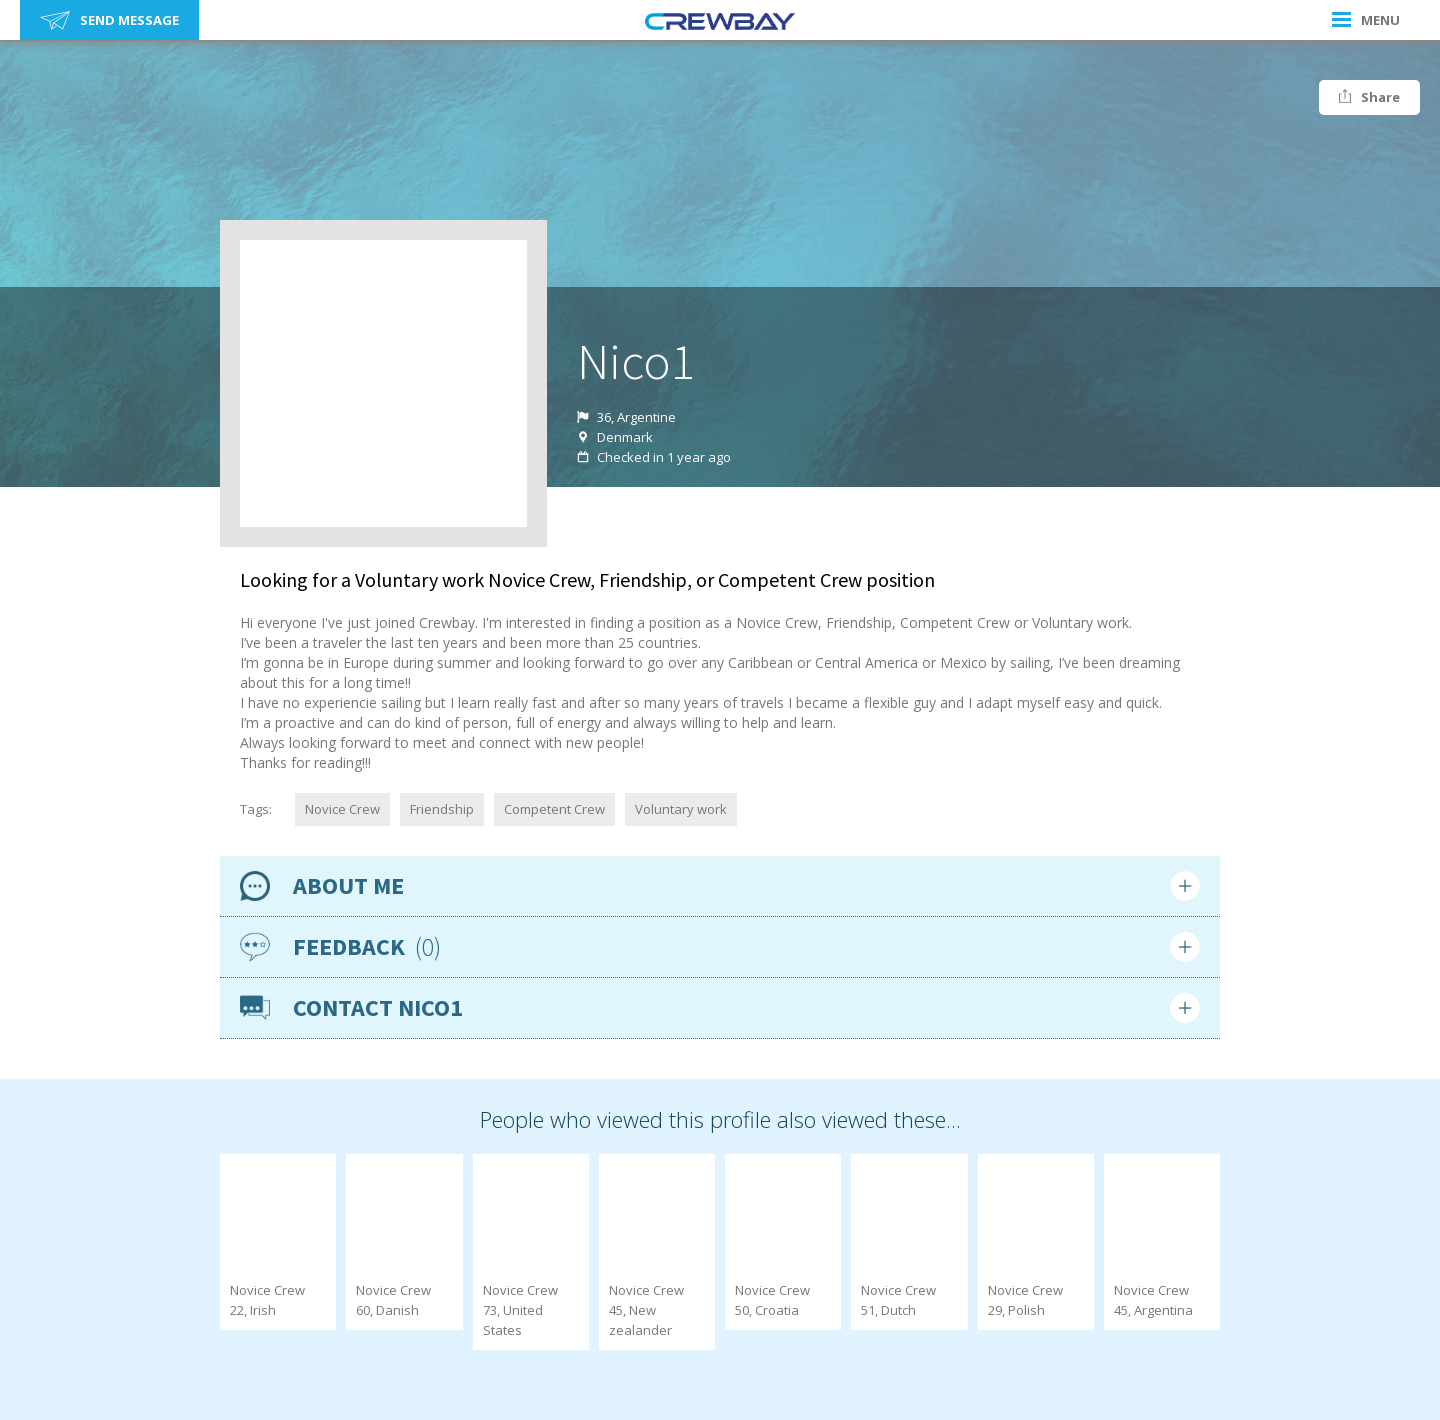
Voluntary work (681, 809)
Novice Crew (342, 809)
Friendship (442, 809)
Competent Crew (554, 809)
